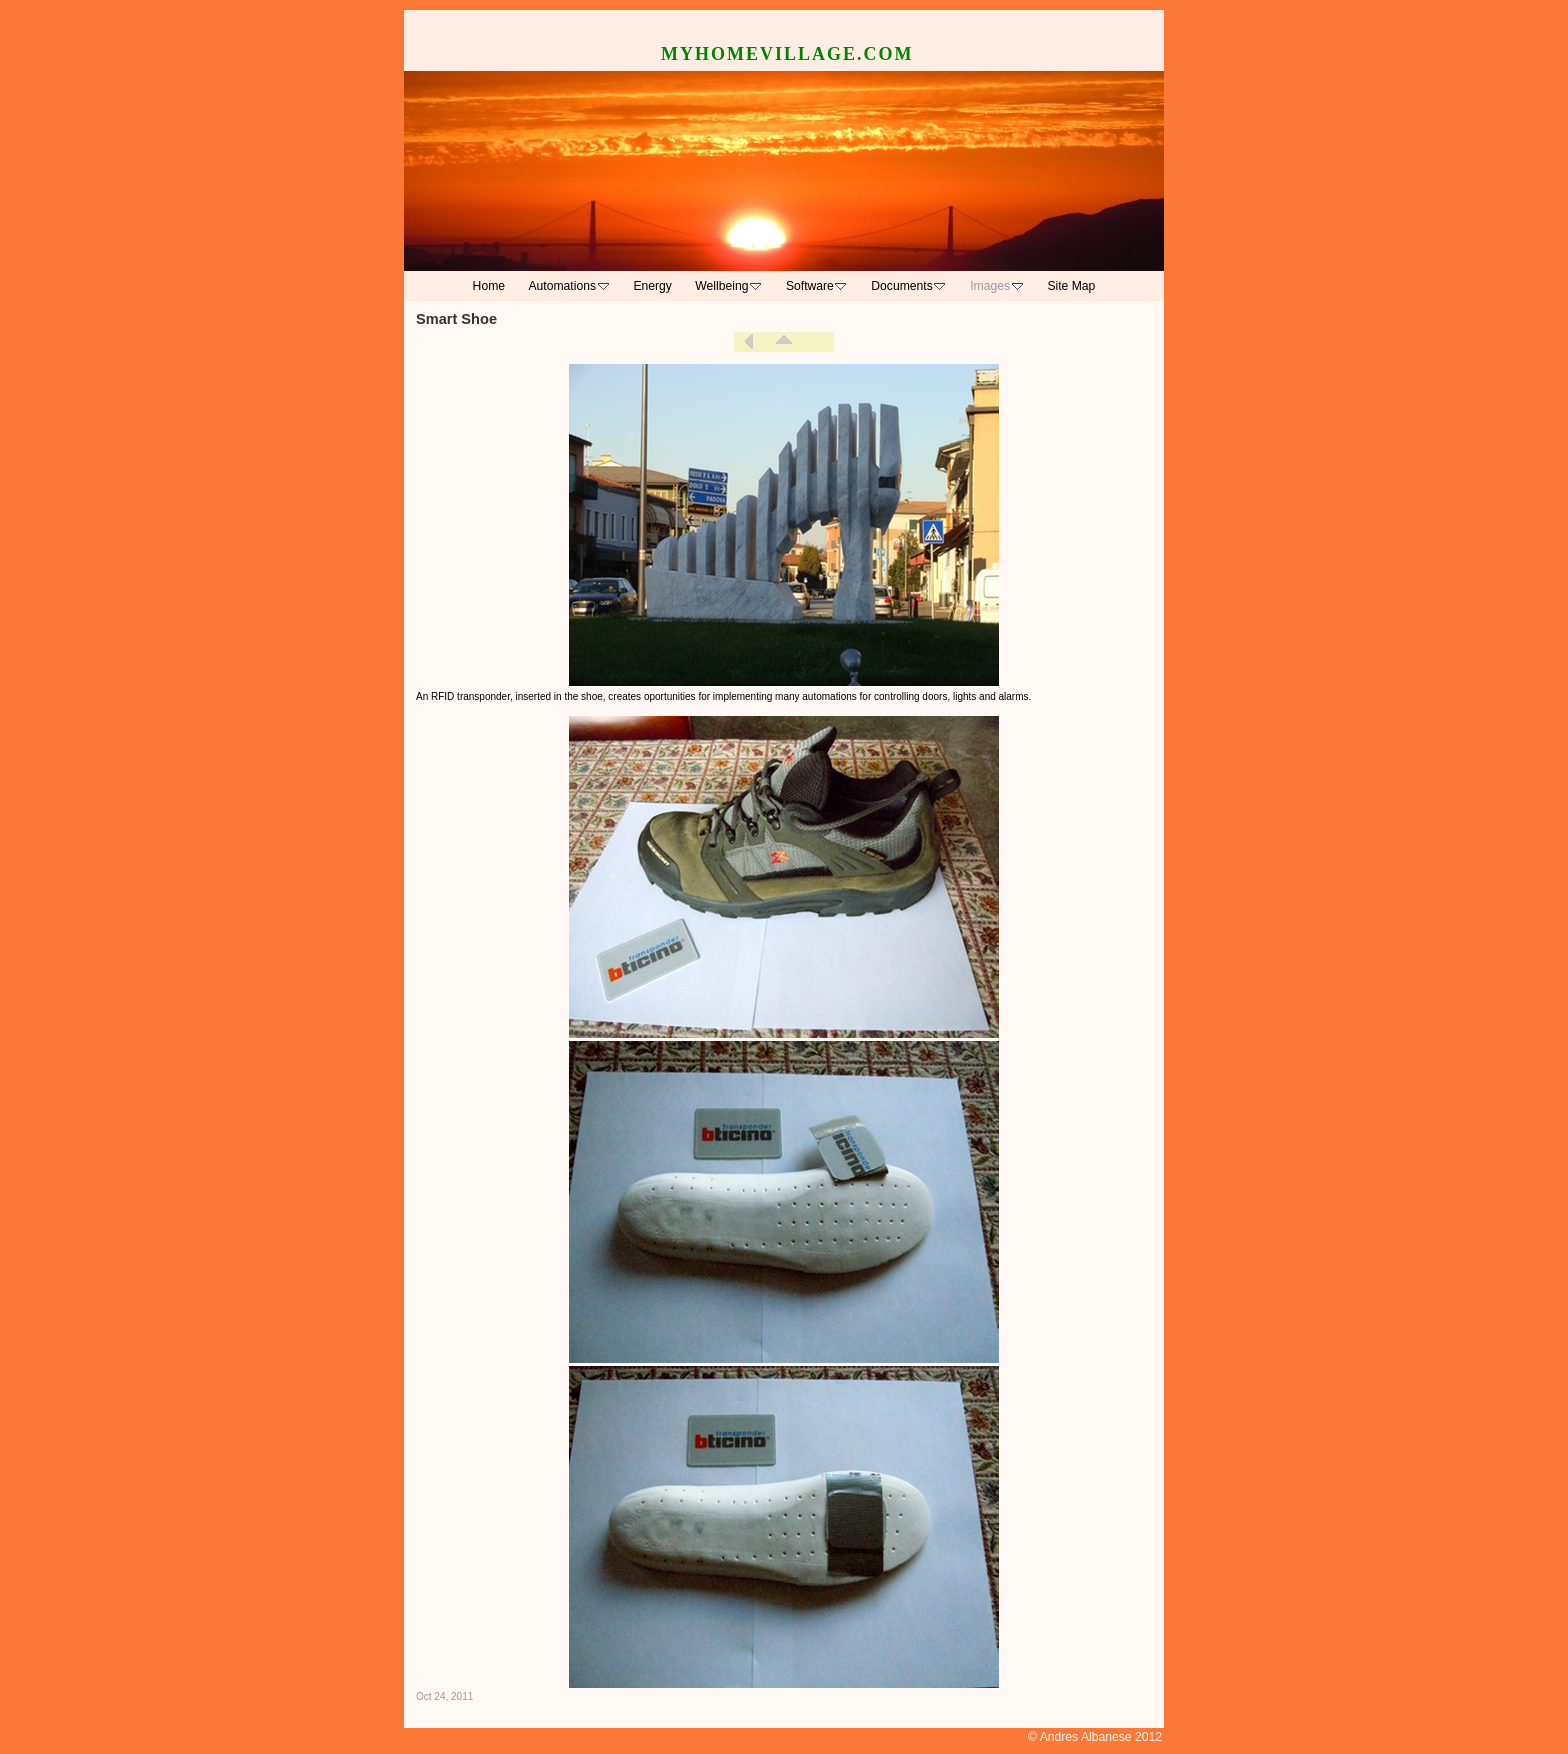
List (784, 342)
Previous (749, 342)
